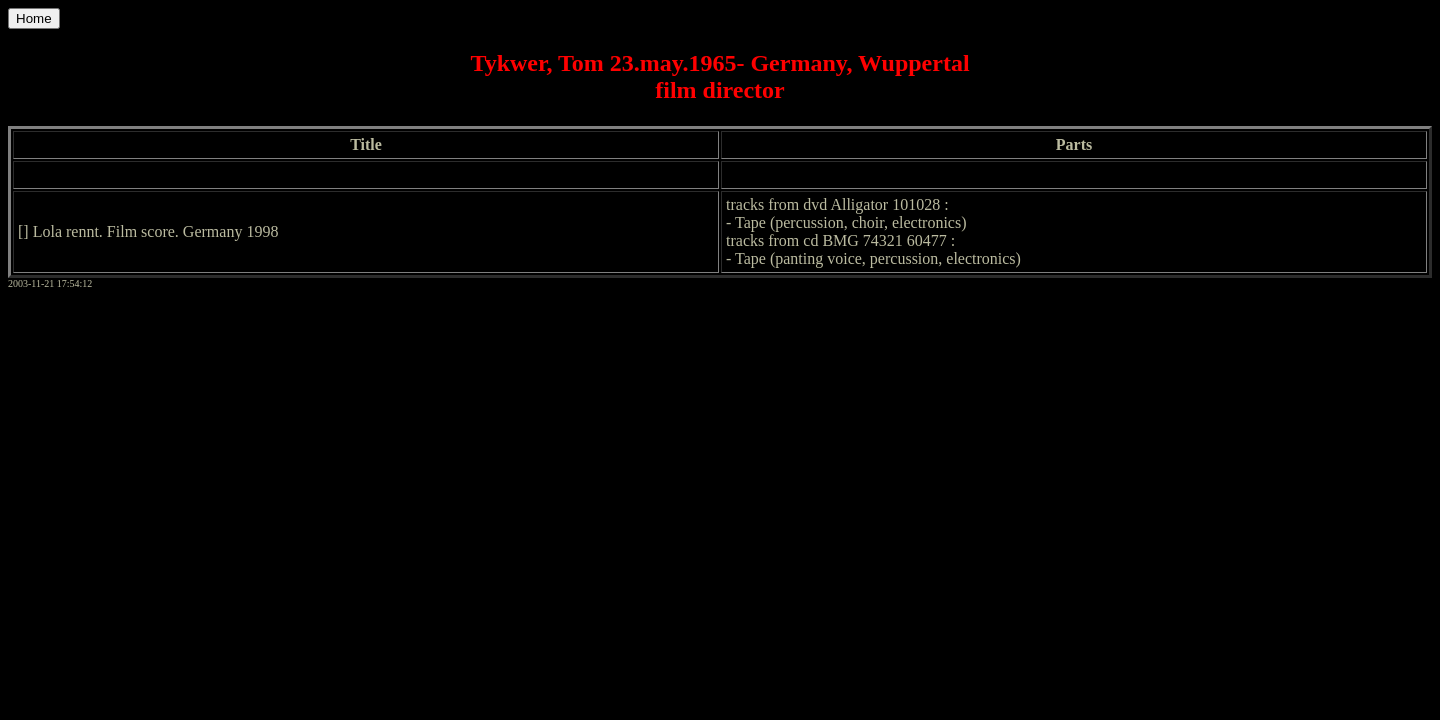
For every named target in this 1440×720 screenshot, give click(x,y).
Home (34, 18)
